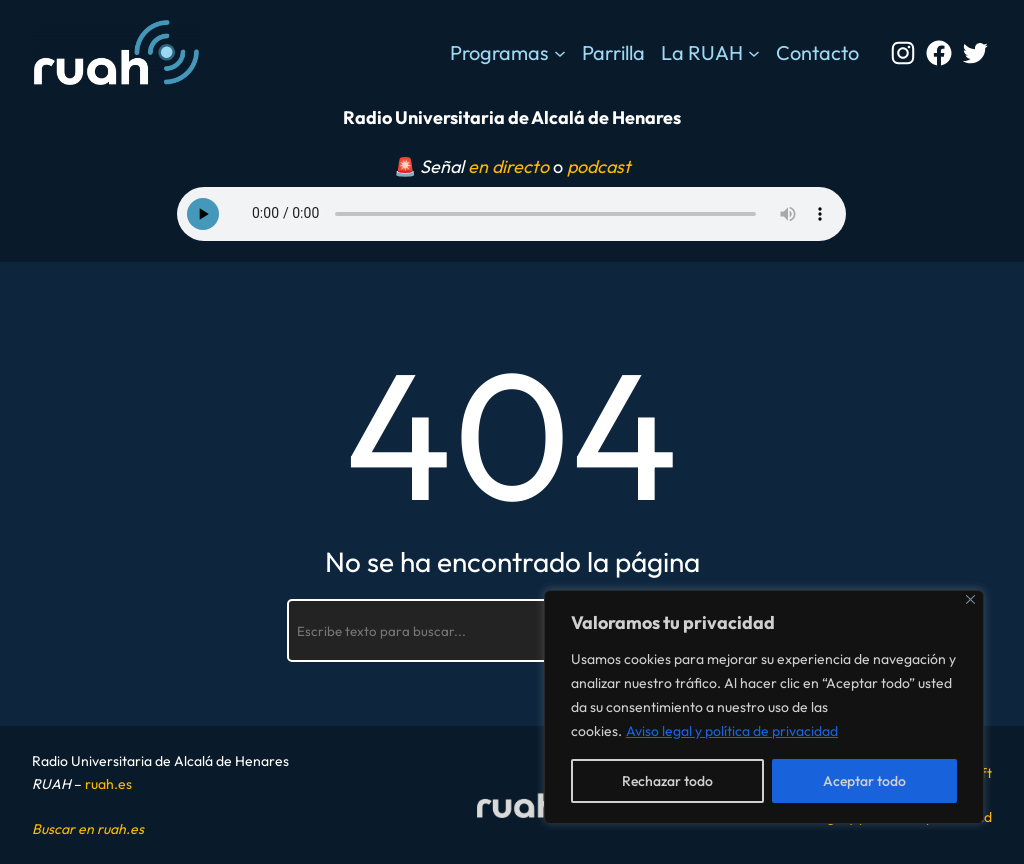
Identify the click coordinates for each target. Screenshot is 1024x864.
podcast (599, 166)
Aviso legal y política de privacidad (732, 731)
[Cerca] (970, 599)
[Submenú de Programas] (560, 53)
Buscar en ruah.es (88, 829)
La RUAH (702, 52)
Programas (499, 52)
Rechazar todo (667, 781)
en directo (508, 166)
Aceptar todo (864, 781)
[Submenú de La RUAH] (754, 53)
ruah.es (108, 784)
